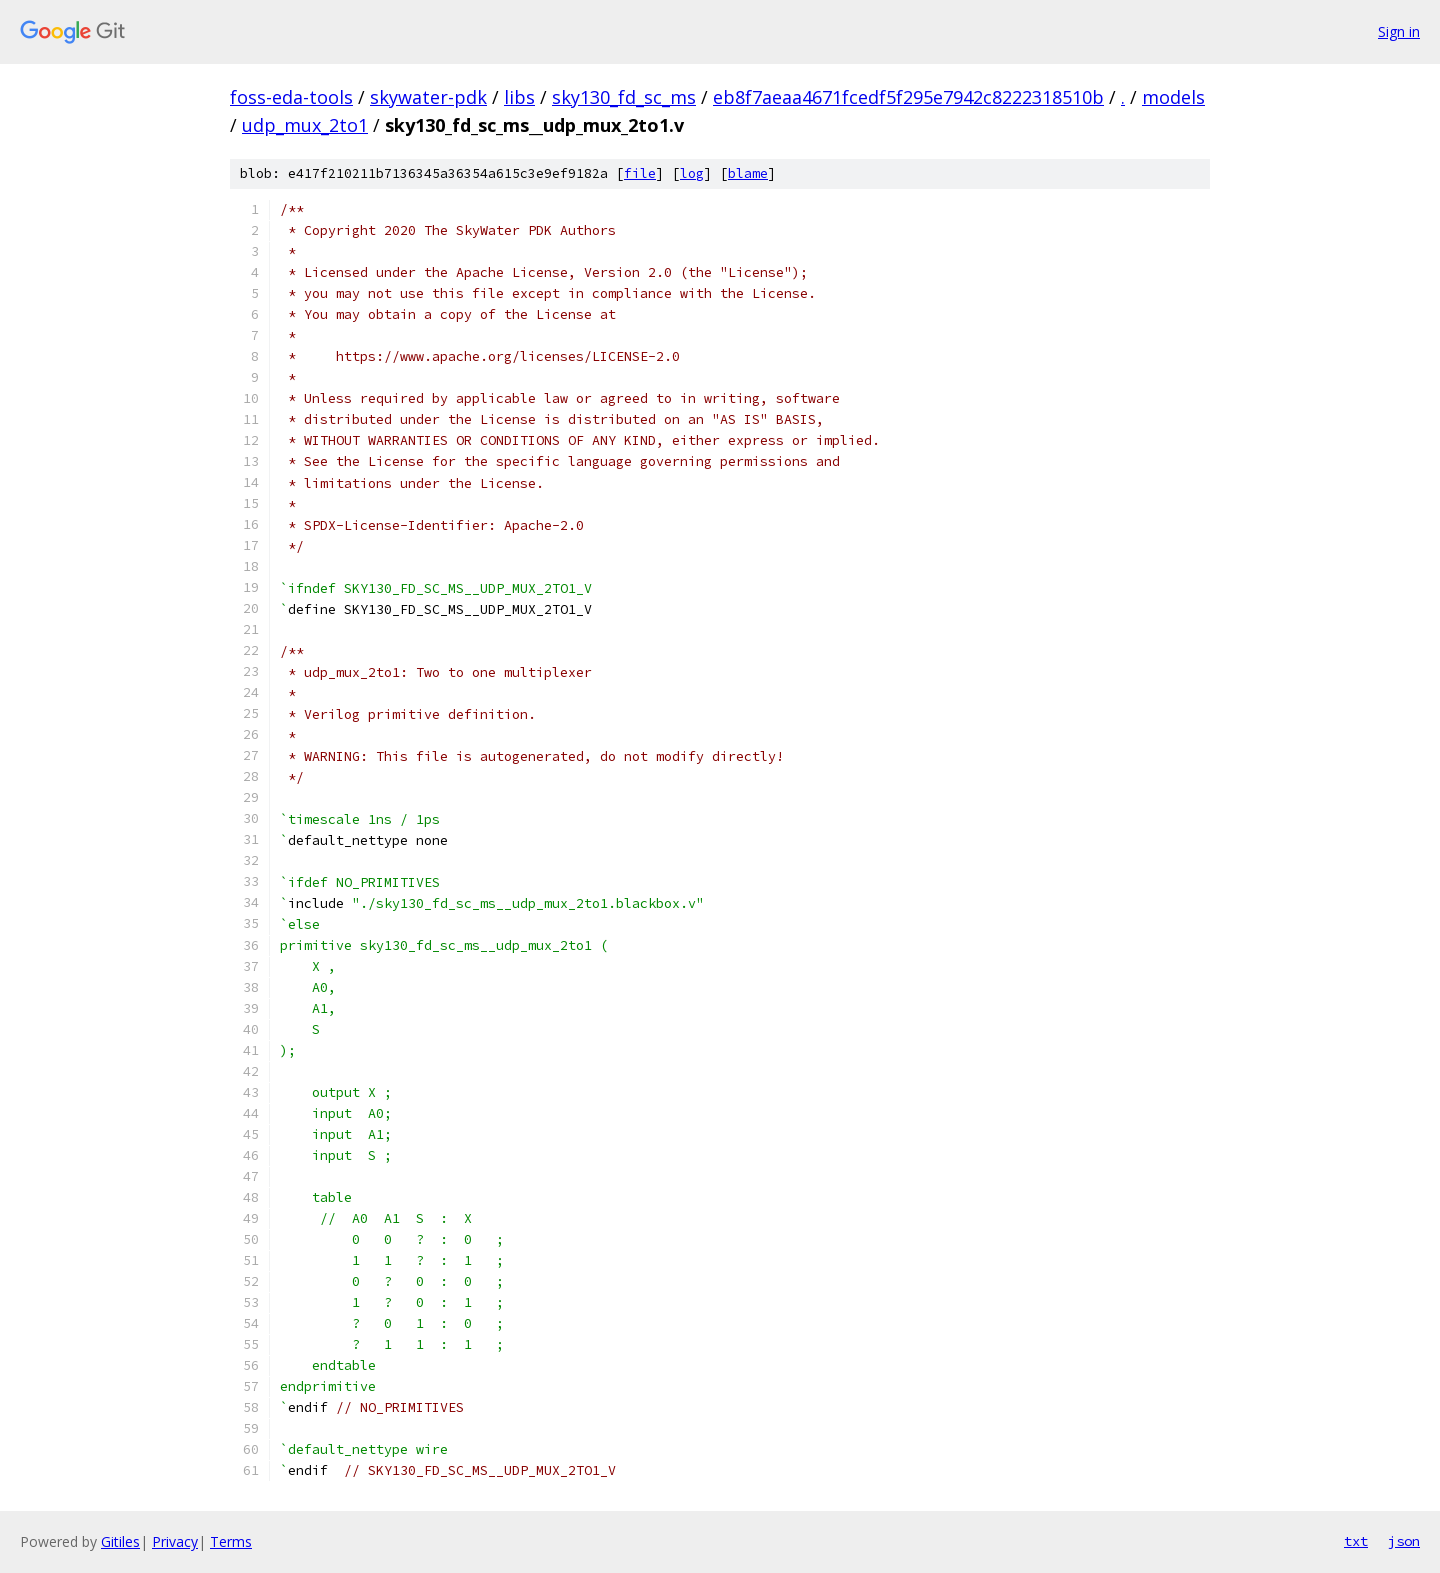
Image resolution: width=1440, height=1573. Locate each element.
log (692, 173)
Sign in (1399, 31)
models (1173, 97)
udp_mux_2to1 (305, 125)
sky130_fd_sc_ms (624, 97)
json (1404, 1541)
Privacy (175, 1541)
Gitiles (120, 1541)
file (640, 173)
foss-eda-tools (291, 97)
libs (519, 97)
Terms (231, 1541)
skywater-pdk (428, 97)
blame (748, 173)
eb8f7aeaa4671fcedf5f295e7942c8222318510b (908, 97)
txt (1356, 1541)
